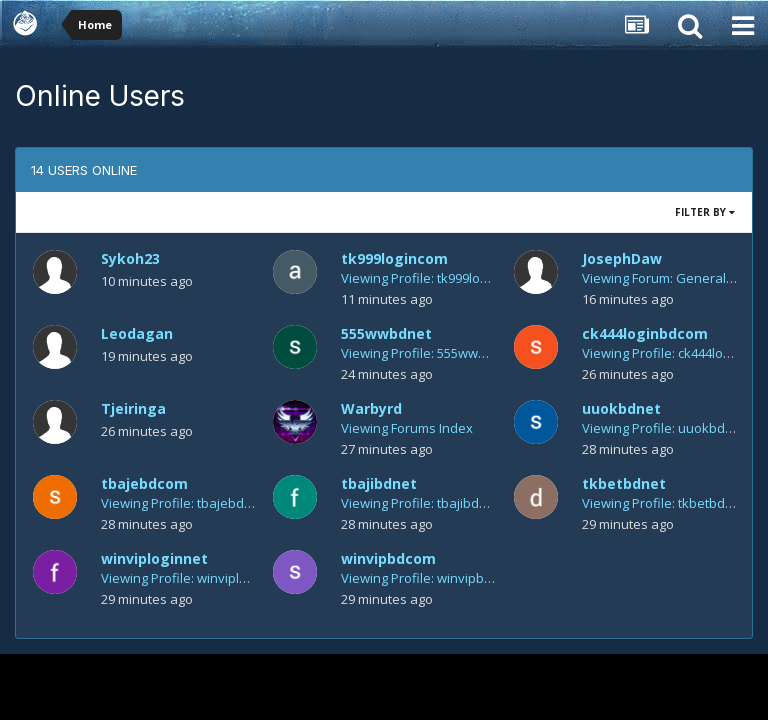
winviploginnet (154, 558)
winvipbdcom (388, 558)
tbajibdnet (379, 483)
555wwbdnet (386, 333)
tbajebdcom (144, 483)
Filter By (705, 212)
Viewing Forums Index (407, 428)
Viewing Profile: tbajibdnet (420, 503)
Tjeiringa (133, 408)
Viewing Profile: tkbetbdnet (663, 503)
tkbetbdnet (624, 483)
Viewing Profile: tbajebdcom (185, 503)
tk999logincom (394, 258)
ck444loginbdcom (645, 333)
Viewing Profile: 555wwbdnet (427, 353)
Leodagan (137, 333)
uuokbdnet (621, 408)
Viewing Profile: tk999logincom (432, 278)
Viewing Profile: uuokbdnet (663, 428)
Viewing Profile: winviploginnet (193, 578)
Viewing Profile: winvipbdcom (429, 578)
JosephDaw (622, 258)
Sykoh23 (130, 258)
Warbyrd (371, 408)
